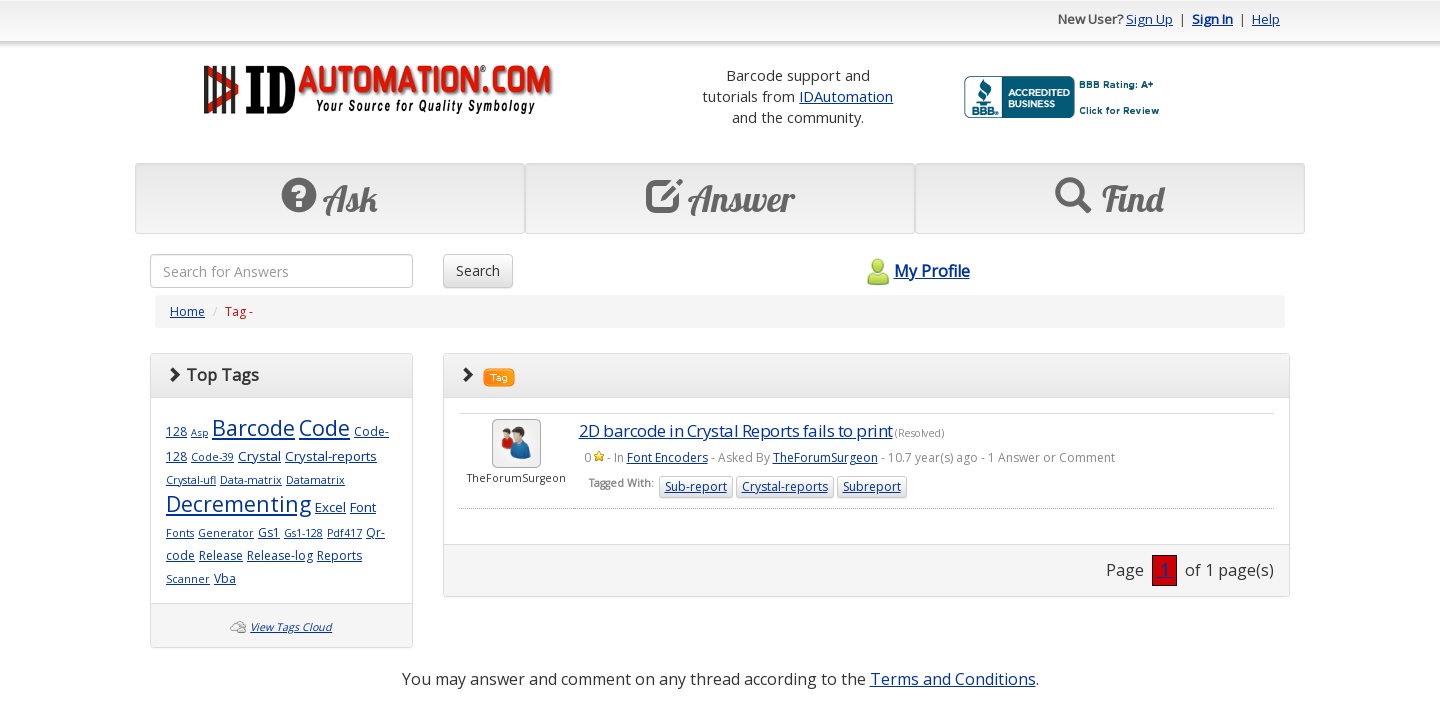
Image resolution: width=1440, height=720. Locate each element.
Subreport (872, 486)
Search (478, 270)
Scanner (188, 579)
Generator (226, 533)
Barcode (253, 427)
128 (176, 431)
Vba (225, 578)
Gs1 (269, 532)
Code (324, 427)
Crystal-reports (331, 456)
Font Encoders (667, 457)
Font (363, 507)
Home (187, 311)
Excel (330, 507)
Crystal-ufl (191, 480)
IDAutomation (846, 96)
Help (1266, 19)
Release (221, 555)
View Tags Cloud (291, 627)
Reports (339, 555)
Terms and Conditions (953, 679)
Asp (199, 432)
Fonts (180, 533)
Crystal (259, 456)
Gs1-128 (303, 533)
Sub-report (696, 486)
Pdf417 (344, 533)
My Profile (915, 271)
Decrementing (238, 503)
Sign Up (1149, 19)
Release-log (280, 555)
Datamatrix (315, 480)
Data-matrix (251, 480)
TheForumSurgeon (825, 457)
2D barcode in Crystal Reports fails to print (736, 430)
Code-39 (212, 457)
